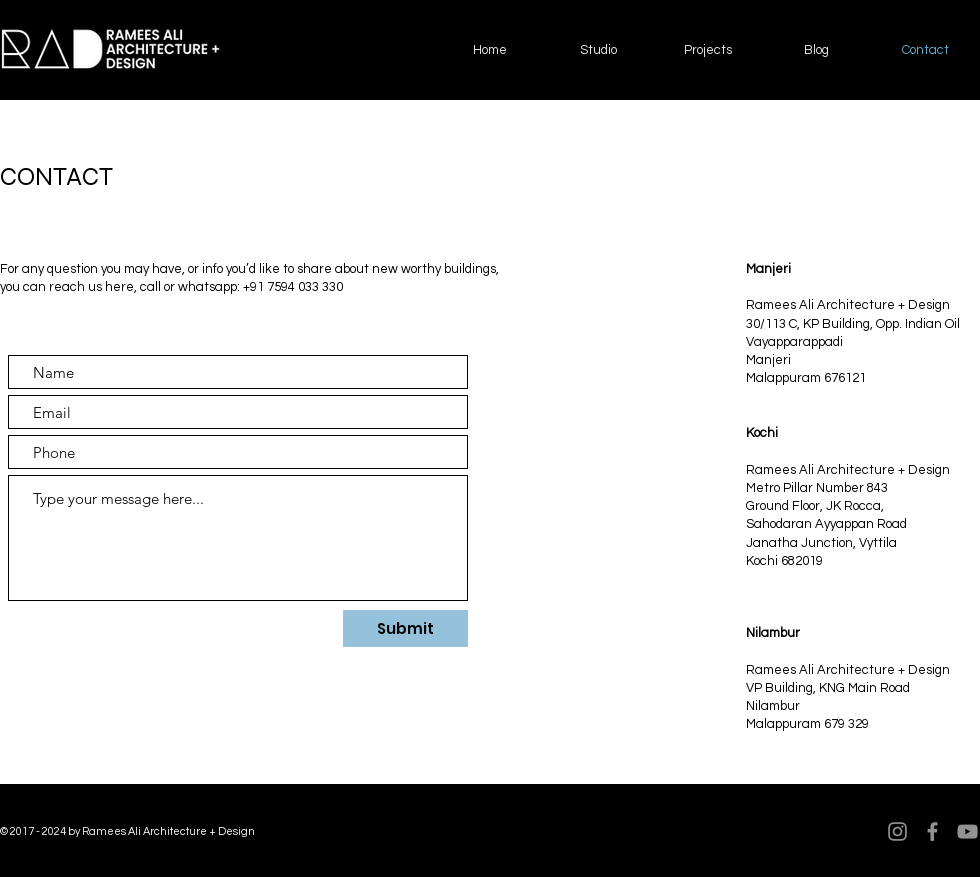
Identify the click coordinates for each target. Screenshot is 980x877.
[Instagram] (897, 831)
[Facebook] (932, 831)
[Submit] (405, 628)
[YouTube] (967, 831)
